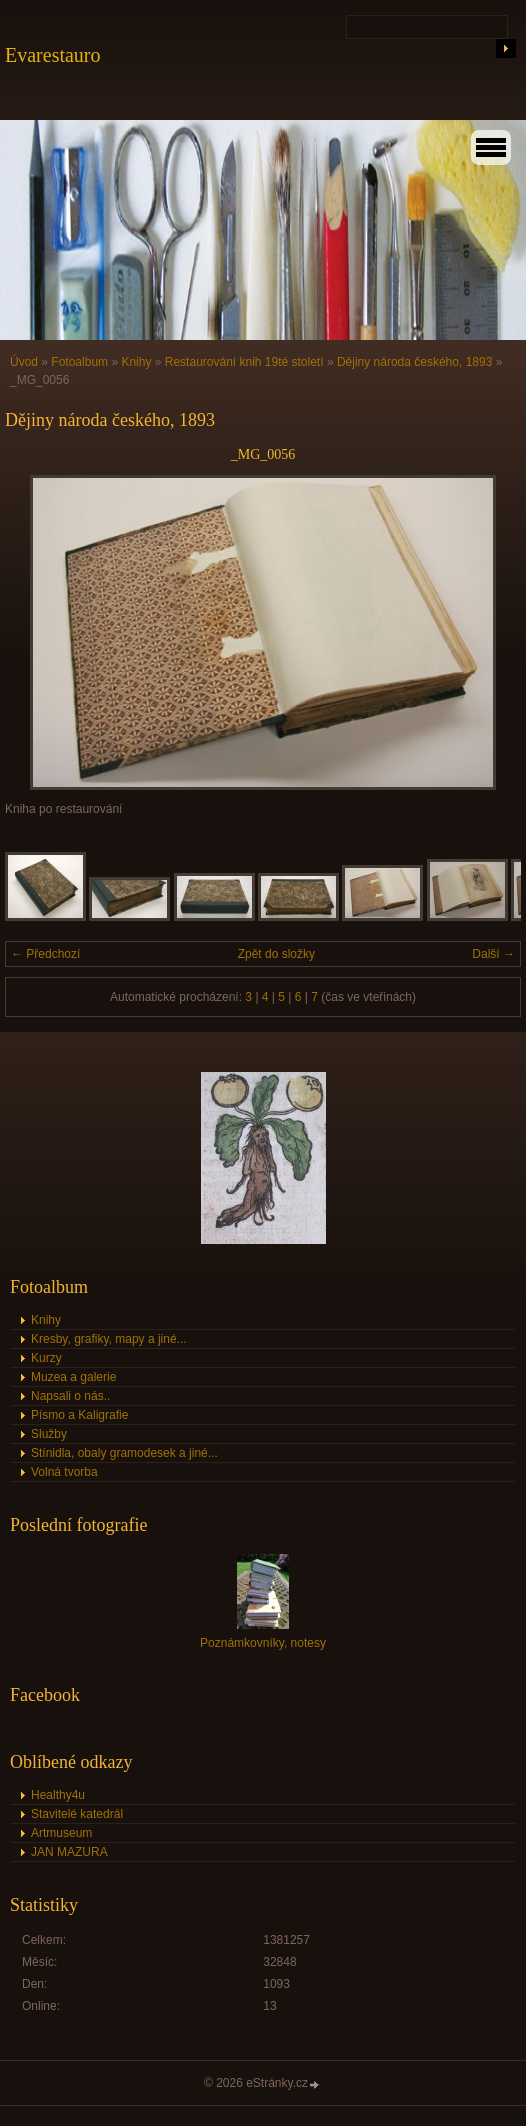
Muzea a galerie (73, 1377)
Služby (49, 1434)
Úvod (24, 362)
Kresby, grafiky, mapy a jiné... (109, 1339)
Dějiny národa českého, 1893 (414, 362)
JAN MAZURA (69, 1852)
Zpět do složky (276, 954)
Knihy (136, 362)
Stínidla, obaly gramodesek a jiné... (124, 1453)
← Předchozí (45, 954)
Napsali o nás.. (70, 1396)
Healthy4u (58, 1795)
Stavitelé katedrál (77, 1814)
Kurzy (46, 1358)
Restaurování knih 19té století (244, 362)
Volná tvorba (64, 1472)
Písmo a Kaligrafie (79, 1415)
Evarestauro (53, 55)
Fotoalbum (79, 362)
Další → (493, 954)
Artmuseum (61, 1833)
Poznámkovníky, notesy (263, 1643)
